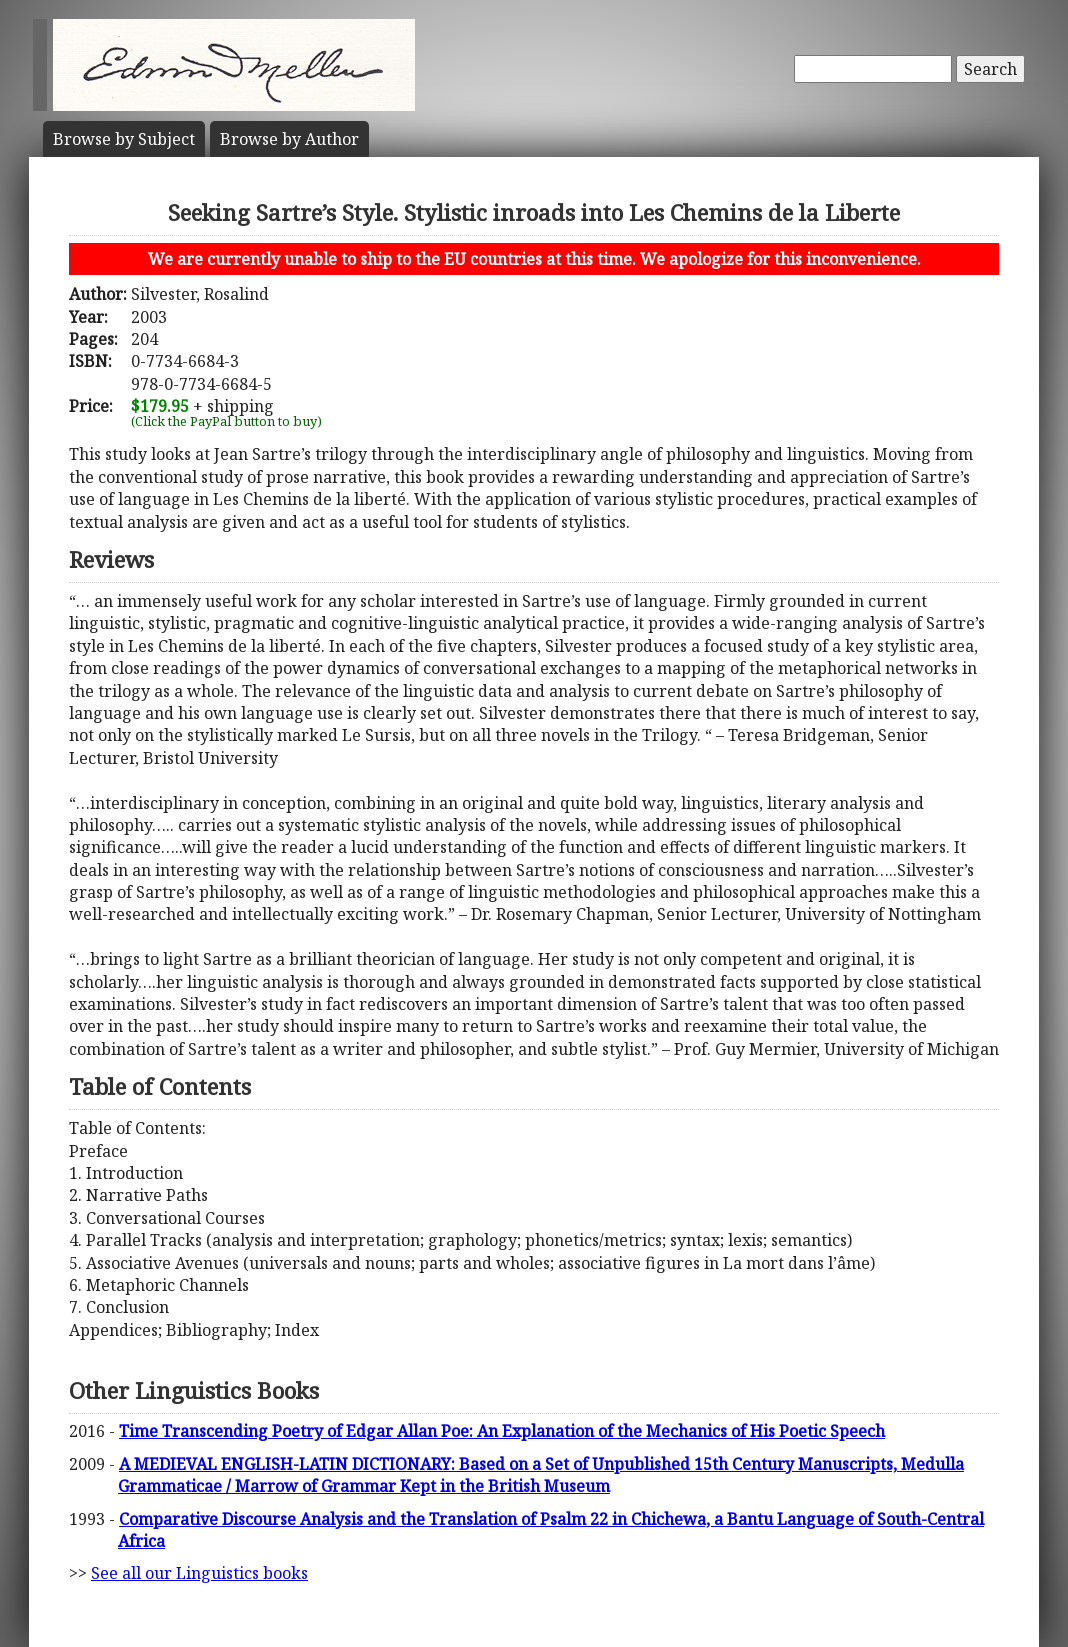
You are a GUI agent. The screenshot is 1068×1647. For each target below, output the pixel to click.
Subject (124, 139)
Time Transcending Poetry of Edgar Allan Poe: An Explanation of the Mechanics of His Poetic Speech (502, 1431)
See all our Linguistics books (199, 1573)
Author (289, 139)
